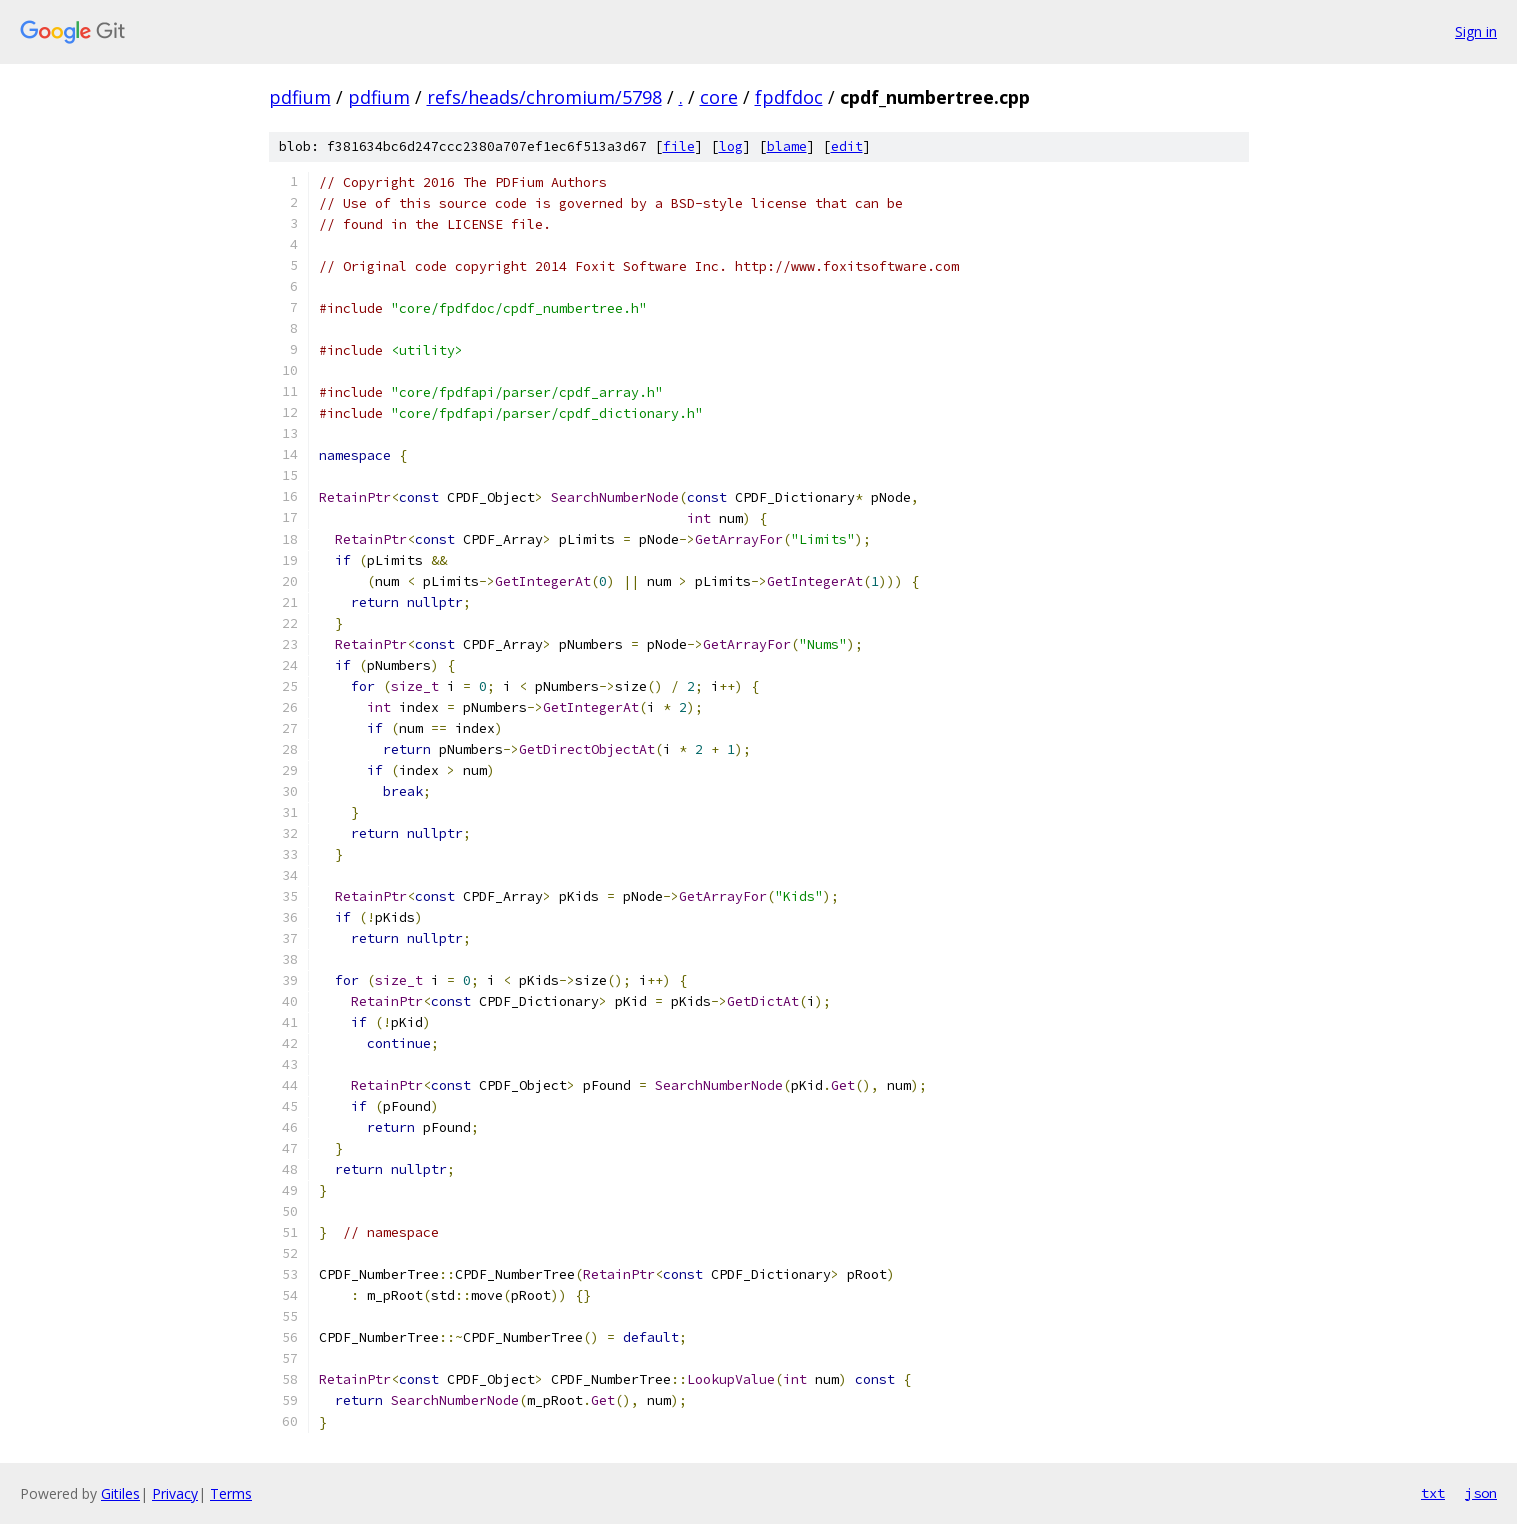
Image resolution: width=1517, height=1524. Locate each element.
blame (787, 146)
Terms (231, 1493)
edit (847, 146)
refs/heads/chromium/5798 (544, 97)
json (1481, 1493)
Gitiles (120, 1493)
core (719, 97)
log (731, 146)
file (679, 146)
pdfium (300, 97)
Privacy (175, 1493)
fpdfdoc (789, 97)
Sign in (1476, 31)
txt (1433, 1493)
